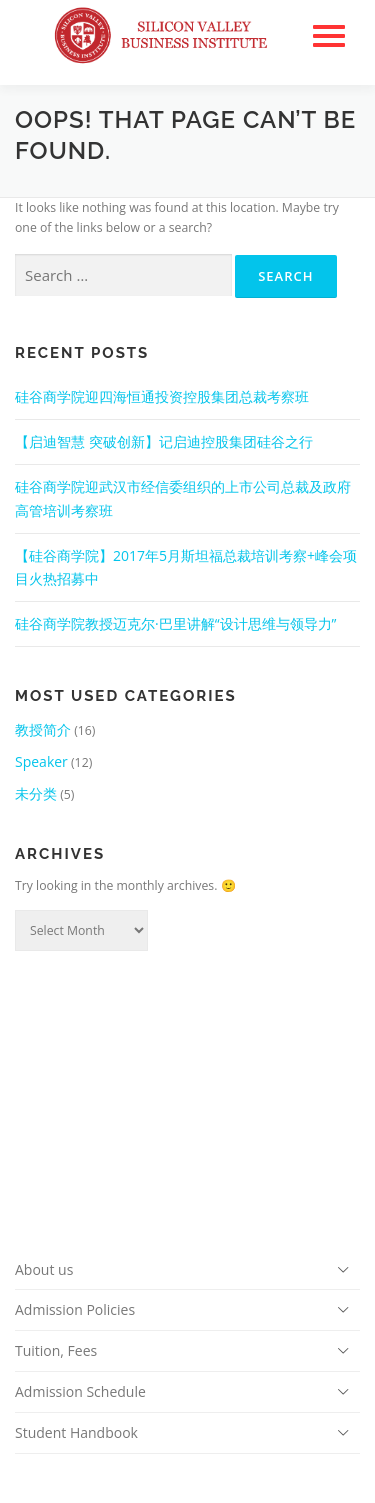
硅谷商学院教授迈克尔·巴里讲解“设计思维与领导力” (175, 623)
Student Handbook (76, 1432)
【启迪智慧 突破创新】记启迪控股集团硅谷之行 (164, 441)
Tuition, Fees (56, 1350)
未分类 (36, 793)
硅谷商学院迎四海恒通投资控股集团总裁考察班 (162, 396)
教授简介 (43, 729)
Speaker (41, 761)
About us (44, 1269)
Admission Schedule (80, 1391)
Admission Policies (75, 1309)
